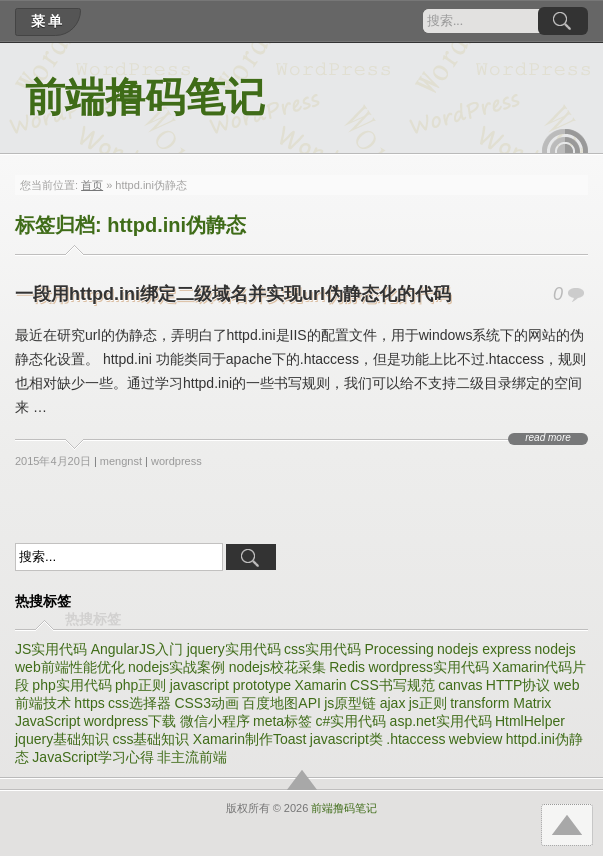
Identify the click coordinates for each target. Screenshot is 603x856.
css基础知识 (150, 739)
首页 (92, 185)
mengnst (121, 461)
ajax (393, 703)
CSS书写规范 (392, 685)
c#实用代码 (350, 721)
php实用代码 (71, 685)
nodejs (555, 649)
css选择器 (139, 703)
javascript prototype (230, 685)
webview (476, 739)
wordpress (176, 461)
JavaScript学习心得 (92, 757)
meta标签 (282, 721)
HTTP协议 (518, 685)
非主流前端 (192, 757)
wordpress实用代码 (428, 667)
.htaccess (415, 739)
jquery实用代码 (234, 649)
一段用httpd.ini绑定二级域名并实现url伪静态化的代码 (233, 294)
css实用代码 (322, 649)
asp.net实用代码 (441, 721)
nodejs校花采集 (277, 667)
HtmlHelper (530, 721)
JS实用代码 (51, 649)
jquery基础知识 (62, 739)
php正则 (140, 685)
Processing (398, 649)
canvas (460, 685)
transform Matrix (500, 703)
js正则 (428, 703)
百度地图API (281, 703)
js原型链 (350, 703)
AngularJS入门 (137, 649)
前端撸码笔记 (145, 97)
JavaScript (47, 721)
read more (548, 438)
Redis (347, 667)
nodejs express (484, 649)
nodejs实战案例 (176, 667)
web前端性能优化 (70, 667)
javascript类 (346, 739)
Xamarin (321, 685)
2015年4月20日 (53, 461)
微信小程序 (215, 721)
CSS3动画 (206, 703)
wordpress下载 (130, 721)
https (89, 703)
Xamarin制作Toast (250, 739)
